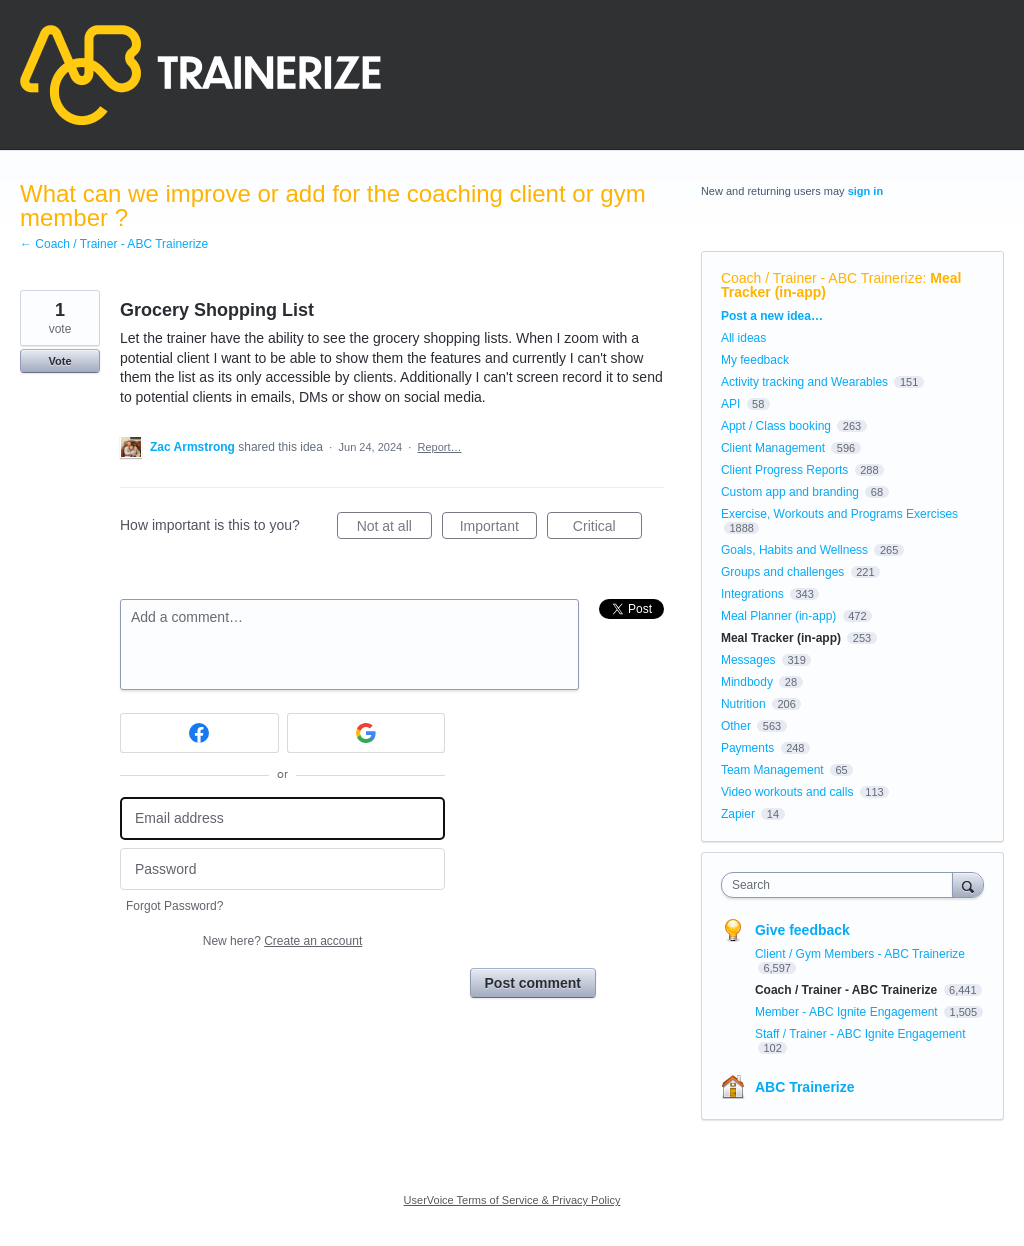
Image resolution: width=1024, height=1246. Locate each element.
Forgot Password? (174, 906)
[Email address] (282, 818)
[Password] (282, 869)
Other (736, 726)
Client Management (773, 448)
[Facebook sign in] (199, 733)
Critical (607, 529)
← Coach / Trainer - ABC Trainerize (114, 244)
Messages (748, 660)
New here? (282, 941)
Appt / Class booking (776, 426)
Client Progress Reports (784, 470)
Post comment (533, 983)
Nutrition (743, 704)
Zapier (738, 814)
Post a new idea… (772, 316)
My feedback (755, 360)
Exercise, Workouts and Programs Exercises (839, 514)
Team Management (772, 770)
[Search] (968, 884)
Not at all (394, 529)
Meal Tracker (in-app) (781, 638)
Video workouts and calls (787, 792)
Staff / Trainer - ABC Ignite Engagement (860, 1034)
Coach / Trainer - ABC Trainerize (822, 278)
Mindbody (747, 682)
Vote (59, 361)
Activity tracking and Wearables (804, 382)
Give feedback (802, 930)
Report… (439, 447)
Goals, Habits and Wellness (794, 550)
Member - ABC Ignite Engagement (848, 1012)
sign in (865, 191)
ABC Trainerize (805, 1087)
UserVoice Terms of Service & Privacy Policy (512, 1200)
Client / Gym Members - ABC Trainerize (860, 954)
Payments (747, 748)
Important (498, 529)
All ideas (743, 338)
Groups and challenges (782, 572)
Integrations (752, 594)
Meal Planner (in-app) (778, 616)
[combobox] (841, 885)
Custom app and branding (790, 492)
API (730, 404)
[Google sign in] (366, 733)
